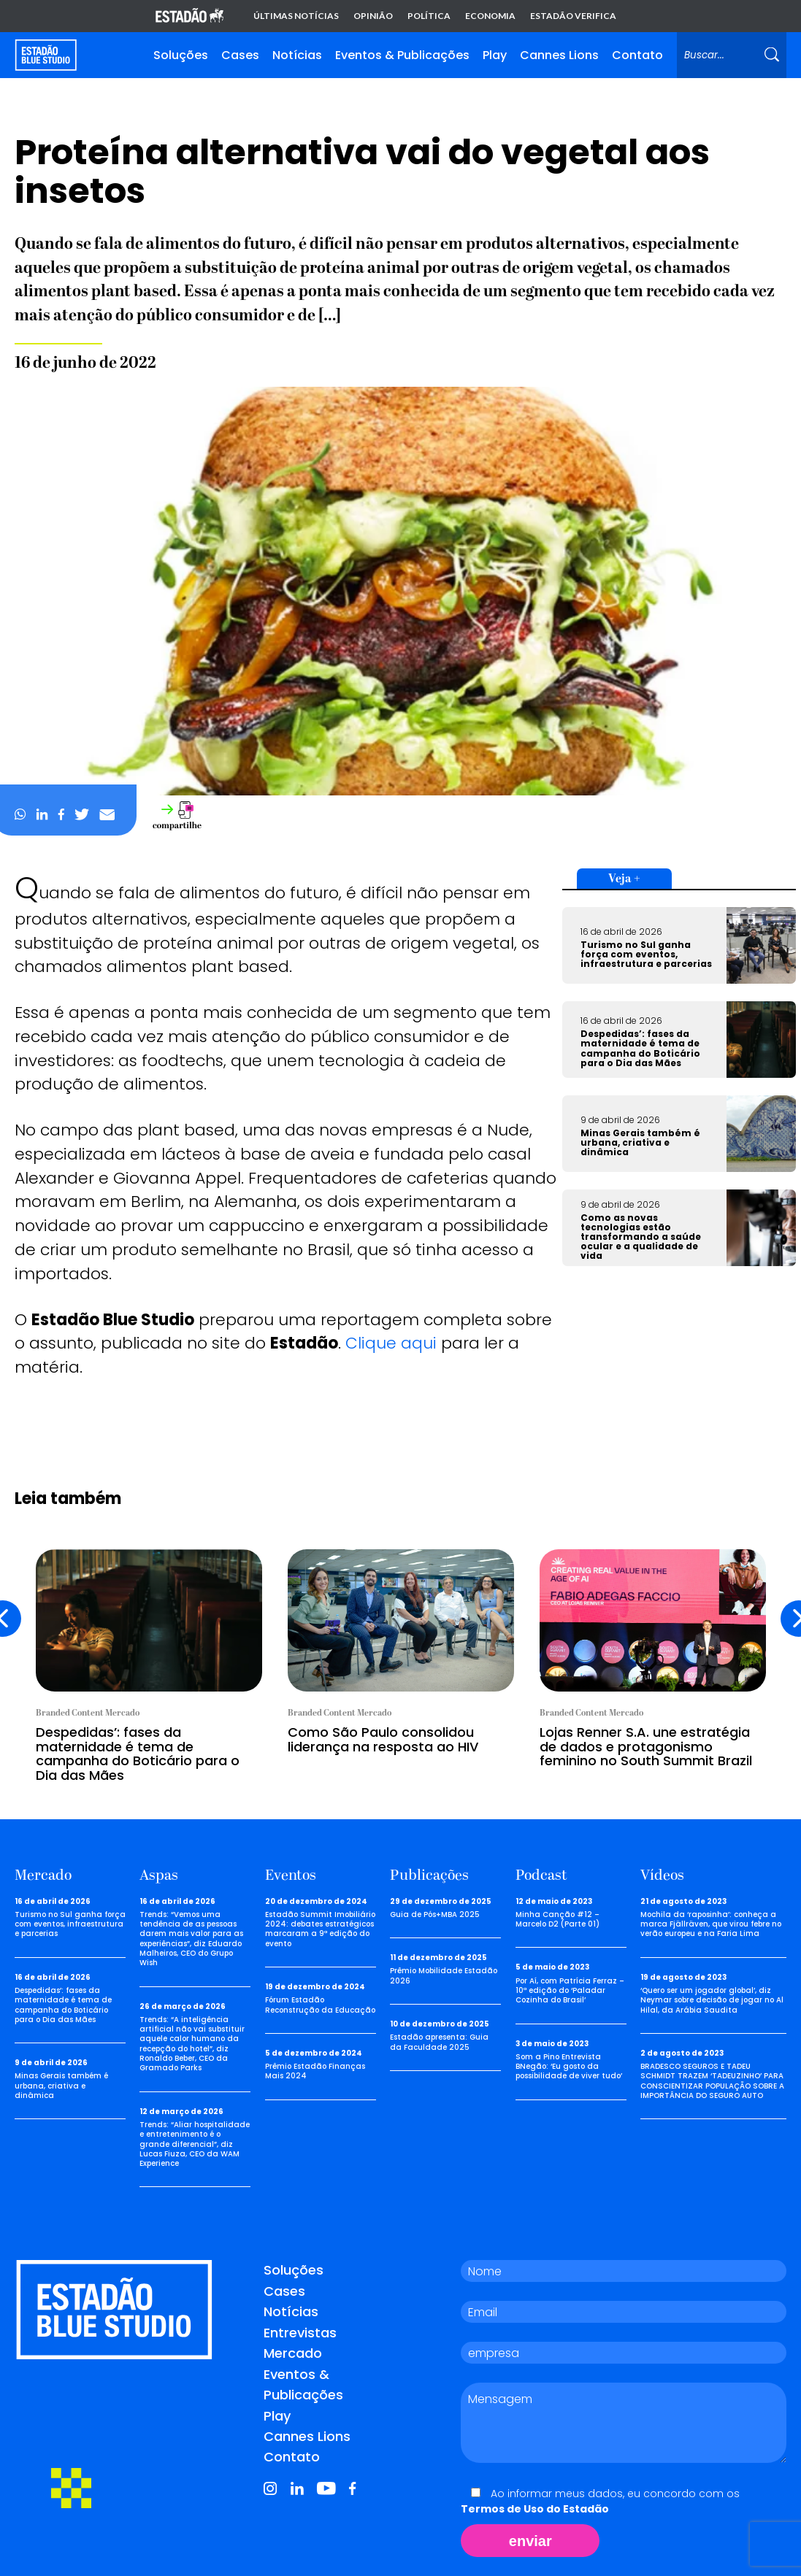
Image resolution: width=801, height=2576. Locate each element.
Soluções (180, 55)
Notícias (297, 55)
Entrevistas (300, 2333)
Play (495, 55)
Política (429, 16)
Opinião (373, 16)
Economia (490, 16)
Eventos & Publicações (402, 55)
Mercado (293, 2353)
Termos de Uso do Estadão (535, 2509)
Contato (637, 55)
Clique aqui (391, 1343)
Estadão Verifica (573, 16)
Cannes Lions (559, 55)
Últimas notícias (296, 16)
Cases (240, 55)
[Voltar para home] (46, 55)
